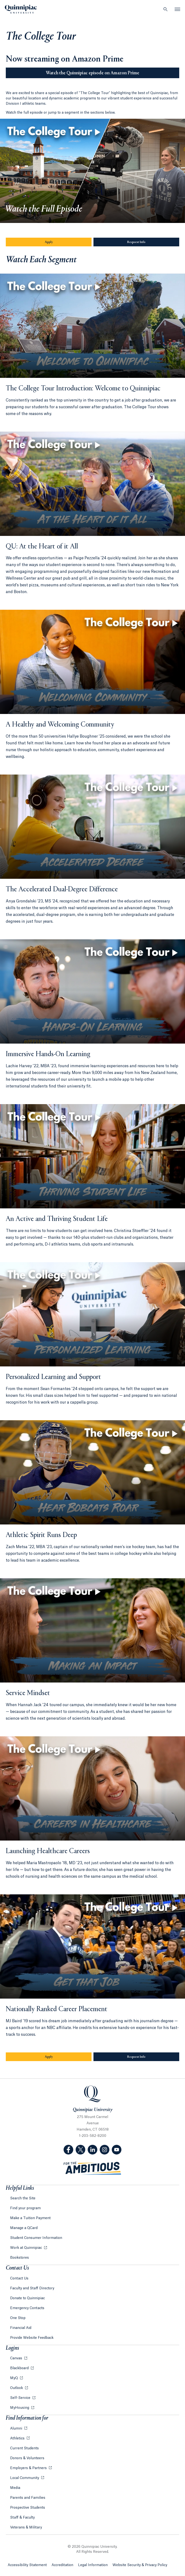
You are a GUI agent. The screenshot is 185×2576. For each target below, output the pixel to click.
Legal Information (93, 2565)
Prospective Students (27, 2507)
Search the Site (22, 2198)
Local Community (25, 2478)
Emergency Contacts (27, 2308)
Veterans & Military (26, 2527)
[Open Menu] (177, 9)
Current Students (24, 2448)
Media (15, 2488)
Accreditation (62, 2565)
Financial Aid (20, 2328)
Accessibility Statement (27, 2565)
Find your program (25, 2208)
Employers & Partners (29, 2468)
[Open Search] (165, 9)
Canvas (16, 2358)
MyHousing (20, 2408)
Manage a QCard (24, 2228)
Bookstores (19, 2257)
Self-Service (20, 2398)
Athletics (18, 2438)
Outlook (17, 2388)
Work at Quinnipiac (26, 2248)
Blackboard (20, 2368)
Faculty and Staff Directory (32, 2288)
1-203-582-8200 (92, 2136)
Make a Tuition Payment (30, 2218)
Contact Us (19, 2278)
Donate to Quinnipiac (27, 2298)
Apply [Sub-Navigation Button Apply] (49, 242)
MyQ (14, 2378)
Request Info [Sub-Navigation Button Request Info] (136, 242)
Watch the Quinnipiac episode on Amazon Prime (92, 73)
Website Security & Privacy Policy (139, 2565)
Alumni (16, 2428)
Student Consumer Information (36, 2238)
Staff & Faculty (22, 2517)
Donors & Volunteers (27, 2458)
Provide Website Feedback (31, 2338)
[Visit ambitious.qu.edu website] (92, 2168)
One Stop (18, 2318)
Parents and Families (27, 2498)
